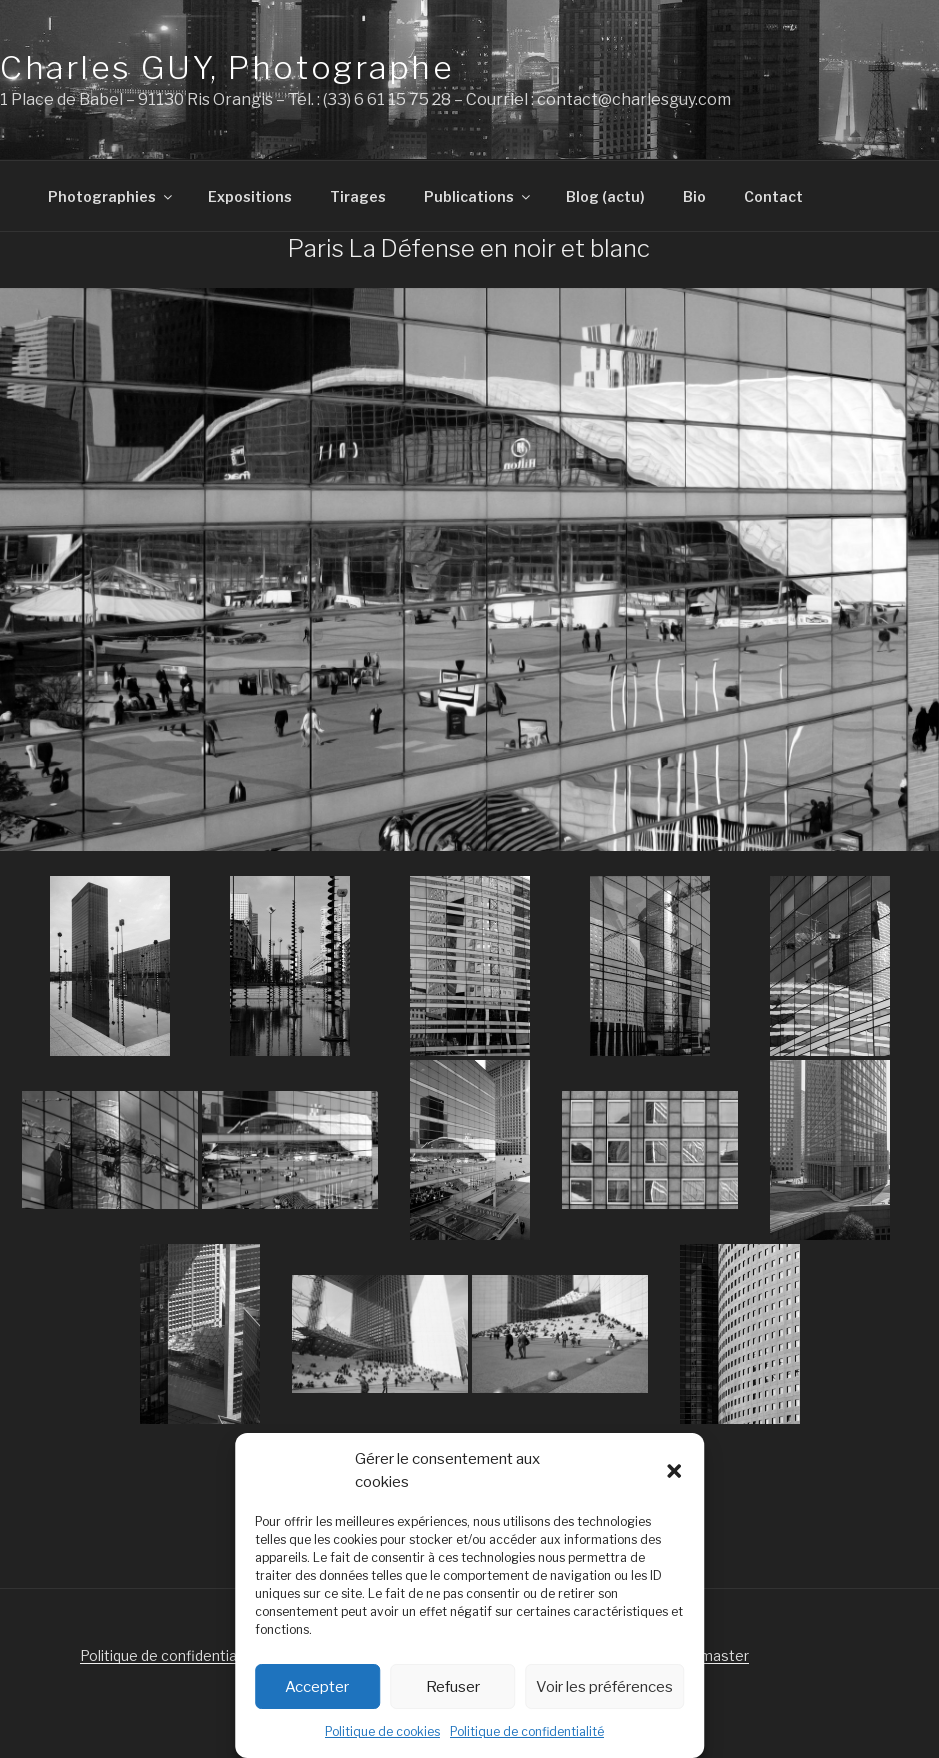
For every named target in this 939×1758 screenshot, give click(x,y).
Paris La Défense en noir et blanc (469, 248)
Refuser (453, 1687)
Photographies (111, 196)
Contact (773, 196)
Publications (478, 196)
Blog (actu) (605, 196)
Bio (694, 196)
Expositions (250, 196)
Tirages (358, 196)
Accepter (317, 1687)
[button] (674, 1471)
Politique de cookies (382, 1731)
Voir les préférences (604, 1687)
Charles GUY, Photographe (227, 67)
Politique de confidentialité (527, 1731)
